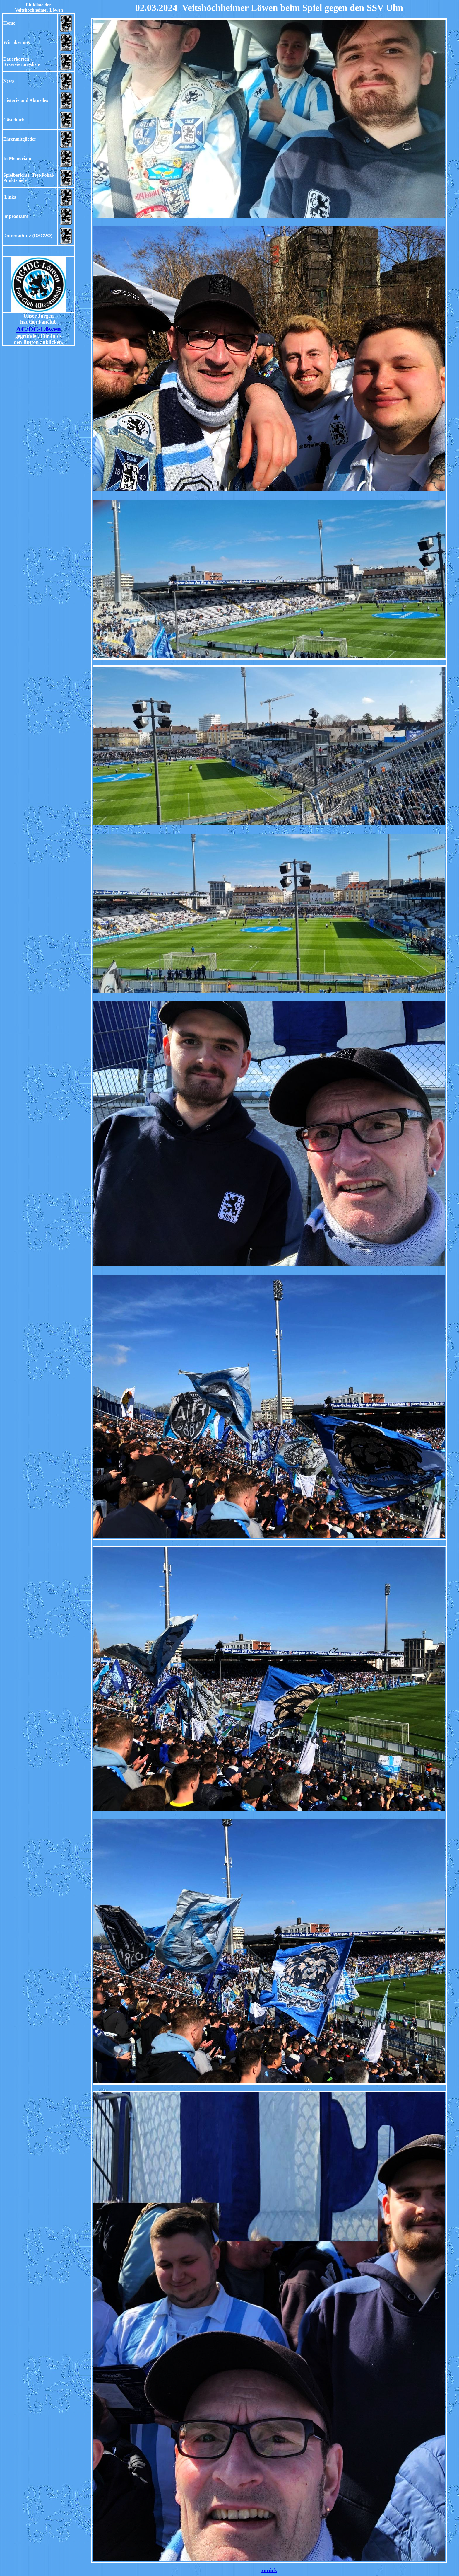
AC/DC (27, 329)
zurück (269, 2570)
